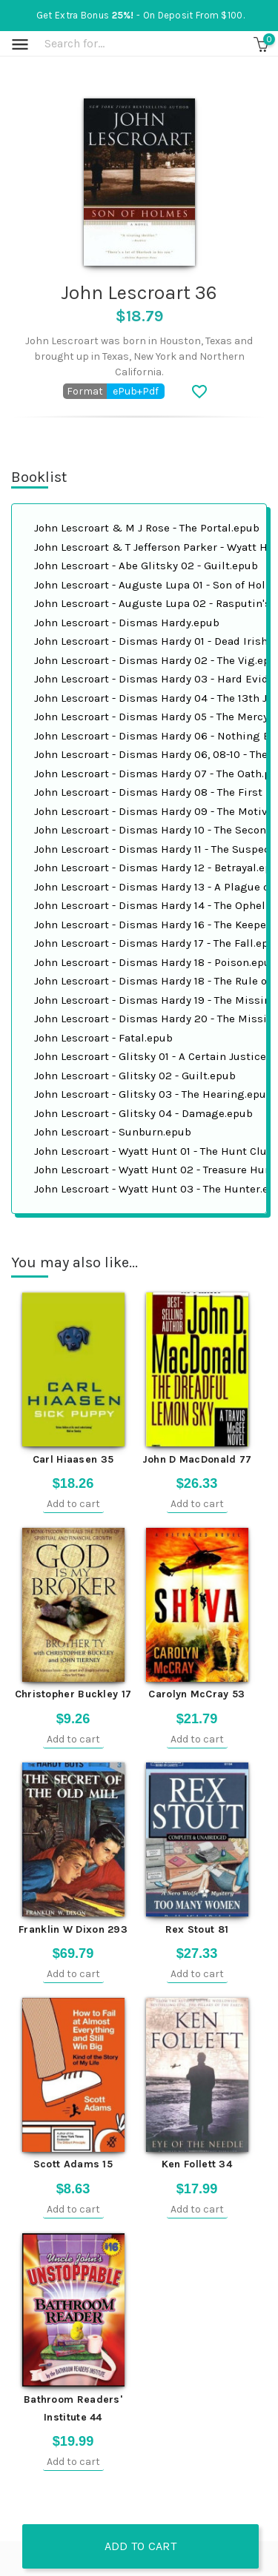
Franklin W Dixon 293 (73, 1929)
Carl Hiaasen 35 (73, 1459)
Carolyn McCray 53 (196, 1694)
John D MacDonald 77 (197, 1459)
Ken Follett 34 (197, 2164)
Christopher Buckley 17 (73, 1694)
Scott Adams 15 (73, 2164)
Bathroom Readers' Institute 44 (73, 2408)
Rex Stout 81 (197, 1929)
